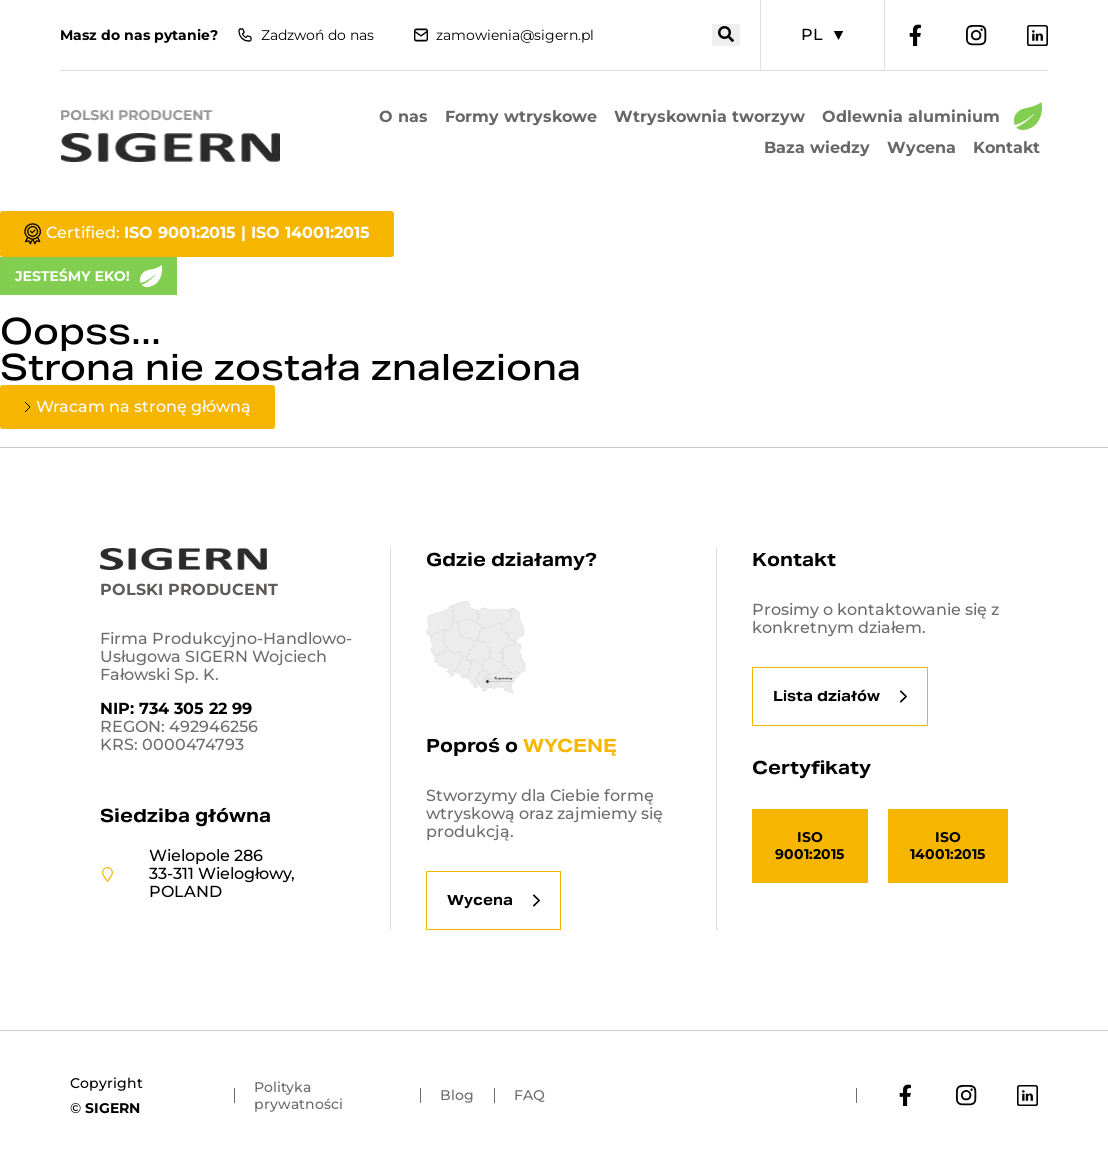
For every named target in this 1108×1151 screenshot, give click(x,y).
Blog (457, 1095)
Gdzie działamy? (511, 559)
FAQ (529, 1095)
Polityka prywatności (298, 1095)
